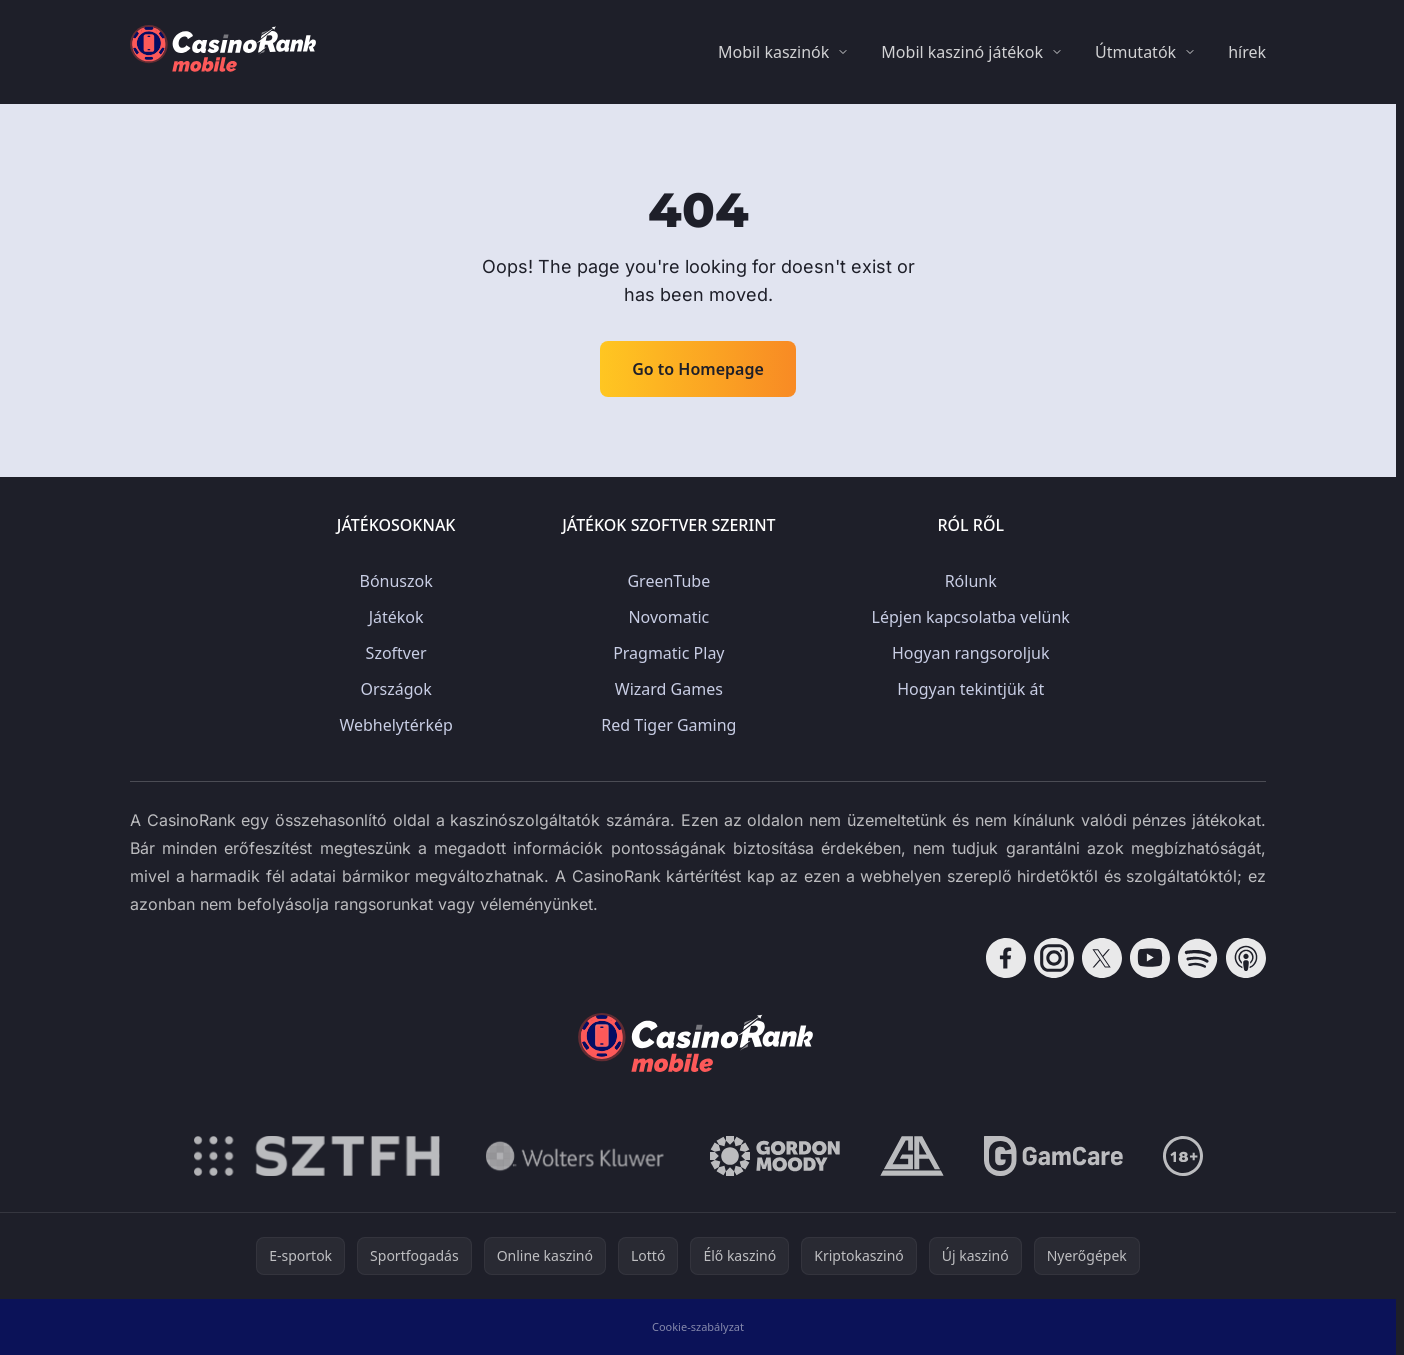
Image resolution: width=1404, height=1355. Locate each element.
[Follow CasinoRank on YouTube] (1150, 958)
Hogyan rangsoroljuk (971, 653)
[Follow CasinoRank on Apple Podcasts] (1246, 958)
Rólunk (971, 581)
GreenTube (668, 581)
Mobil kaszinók (773, 52)
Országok (395, 689)
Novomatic (668, 617)
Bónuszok (395, 581)
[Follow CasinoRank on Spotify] (1198, 958)
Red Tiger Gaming (668, 725)
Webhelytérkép (395, 725)
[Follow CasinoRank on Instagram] (1054, 958)
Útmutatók (1135, 52)
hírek (1247, 52)
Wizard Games (669, 689)
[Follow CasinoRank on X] (1102, 958)
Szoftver (396, 653)
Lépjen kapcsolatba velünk (971, 617)
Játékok (396, 617)
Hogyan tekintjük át (970, 689)
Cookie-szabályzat (698, 1326)
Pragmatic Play (668, 653)
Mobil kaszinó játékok (962, 52)
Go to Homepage (698, 369)
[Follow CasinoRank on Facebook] (1006, 958)
